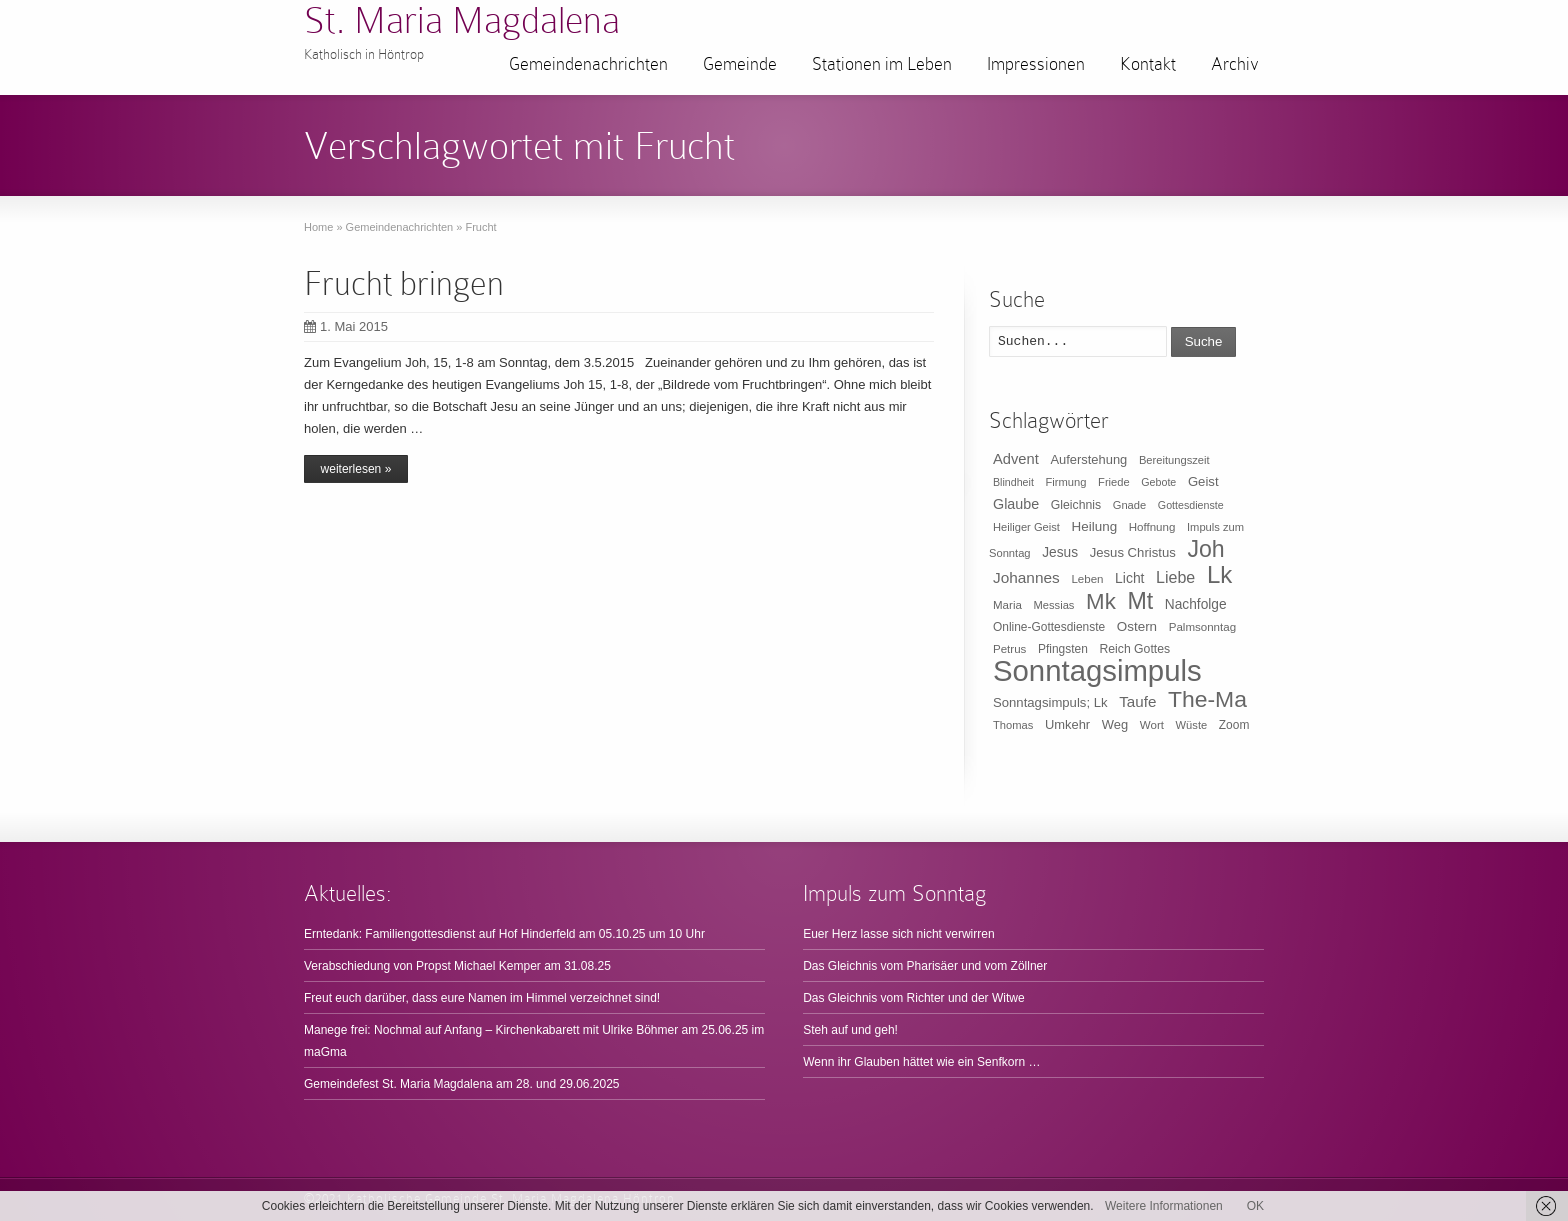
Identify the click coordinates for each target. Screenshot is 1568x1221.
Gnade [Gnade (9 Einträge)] (1130, 505)
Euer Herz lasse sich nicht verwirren (898, 934)
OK (1255, 1206)
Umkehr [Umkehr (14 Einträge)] (1067, 724)
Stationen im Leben (882, 64)
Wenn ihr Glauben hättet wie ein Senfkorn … (921, 1062)
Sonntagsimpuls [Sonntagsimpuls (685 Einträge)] (1097, 670)
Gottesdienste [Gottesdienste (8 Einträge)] (1191, 505)
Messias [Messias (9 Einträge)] (1054, 605)
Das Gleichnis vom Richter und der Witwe (913, 998)
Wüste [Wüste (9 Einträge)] (1192, 725)
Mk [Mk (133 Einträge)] (1101, 601)
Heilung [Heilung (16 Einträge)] (1095, 526)
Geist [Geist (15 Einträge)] (1203, 481)
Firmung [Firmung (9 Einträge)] (1066, 482)
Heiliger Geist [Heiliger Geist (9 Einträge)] (1026, 527)
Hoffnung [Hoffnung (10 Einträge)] (1152, 527)
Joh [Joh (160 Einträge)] (1205, 549)
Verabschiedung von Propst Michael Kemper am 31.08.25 (457, 966)
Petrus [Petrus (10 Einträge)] (1009, 649)
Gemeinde (740, 64)
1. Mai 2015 (346, 326)
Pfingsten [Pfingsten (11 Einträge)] (1063, 649)
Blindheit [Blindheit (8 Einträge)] (1013, 482)
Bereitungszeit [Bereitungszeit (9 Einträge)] (1174, 460)
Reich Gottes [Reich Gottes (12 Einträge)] (1134, 649)
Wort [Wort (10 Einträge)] (1152, 725)
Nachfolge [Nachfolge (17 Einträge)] (1196, 604)
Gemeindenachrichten (588, 64)
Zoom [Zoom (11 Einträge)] (1234, 725)
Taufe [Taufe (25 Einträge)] (1137, 701)
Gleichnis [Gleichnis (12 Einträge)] (1076, 505)
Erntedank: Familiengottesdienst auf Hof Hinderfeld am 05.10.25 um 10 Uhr (504, 934)
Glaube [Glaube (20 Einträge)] (1016, 504)
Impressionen (1036, 64)
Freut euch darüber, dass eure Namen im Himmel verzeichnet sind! (482, 998)
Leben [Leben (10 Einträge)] (1087, 579)
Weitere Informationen (1164, 1206)
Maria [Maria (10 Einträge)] (1007, 605)
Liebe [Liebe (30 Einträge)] (1175, 577)
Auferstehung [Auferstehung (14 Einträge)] (1088, 459)
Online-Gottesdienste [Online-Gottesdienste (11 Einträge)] (1049, 627)
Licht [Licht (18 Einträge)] (1129, 578)
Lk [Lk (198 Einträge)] (1219, 574)
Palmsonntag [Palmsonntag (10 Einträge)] (1202, 627)
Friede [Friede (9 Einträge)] (1114, 482)
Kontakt (1148, 64)
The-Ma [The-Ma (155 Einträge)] (1207, 699)
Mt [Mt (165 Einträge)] (1140, 601)
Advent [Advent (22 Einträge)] (1016, 459)
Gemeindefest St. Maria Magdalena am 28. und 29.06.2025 (462, 1084)
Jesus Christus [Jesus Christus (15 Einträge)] (1133, 552)
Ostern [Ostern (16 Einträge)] (1137, 626)
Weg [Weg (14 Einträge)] (1115, 724)
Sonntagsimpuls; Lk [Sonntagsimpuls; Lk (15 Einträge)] (1050, 702)
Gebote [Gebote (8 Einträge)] (1158, 482)
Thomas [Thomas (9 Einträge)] (1013, 725)
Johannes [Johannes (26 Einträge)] (1026, 577)
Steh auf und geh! (850, 1030)
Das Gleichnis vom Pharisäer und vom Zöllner (925, 966)
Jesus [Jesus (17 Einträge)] (1060, 552)
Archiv (1235, 64)
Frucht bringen (404, 283)
